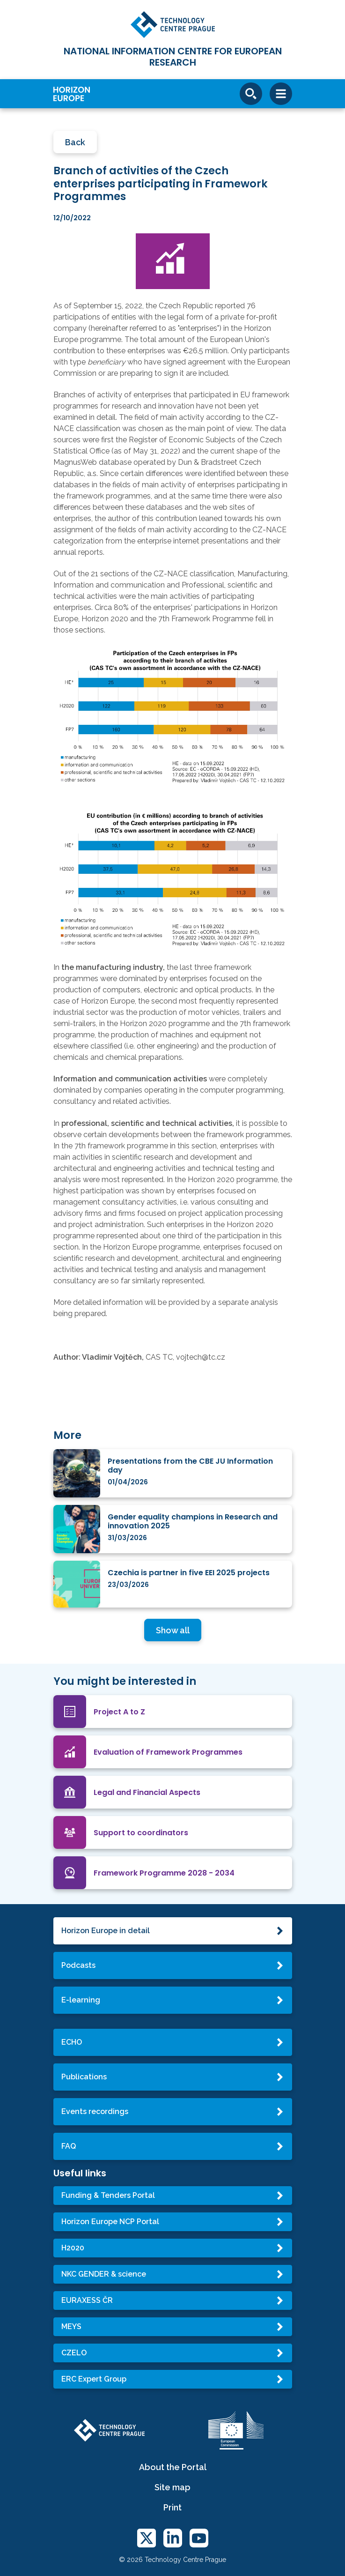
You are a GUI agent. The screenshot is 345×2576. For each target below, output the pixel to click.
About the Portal (172, 2467)
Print (172, 2507)
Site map (172, 2487)
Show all (173, 1630)
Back (75, 142)
